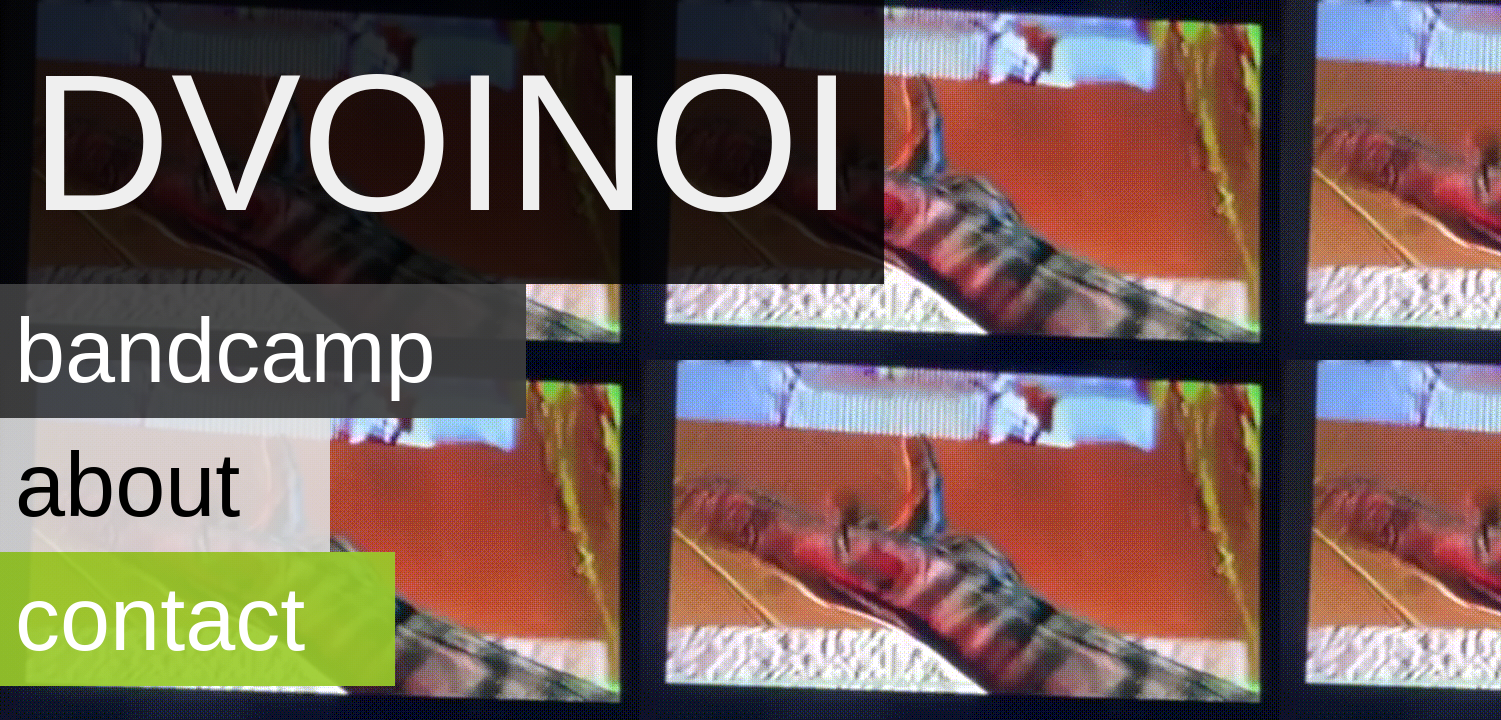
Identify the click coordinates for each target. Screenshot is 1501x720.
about (127, 484)
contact (160, 618)
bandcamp (225, 350)
